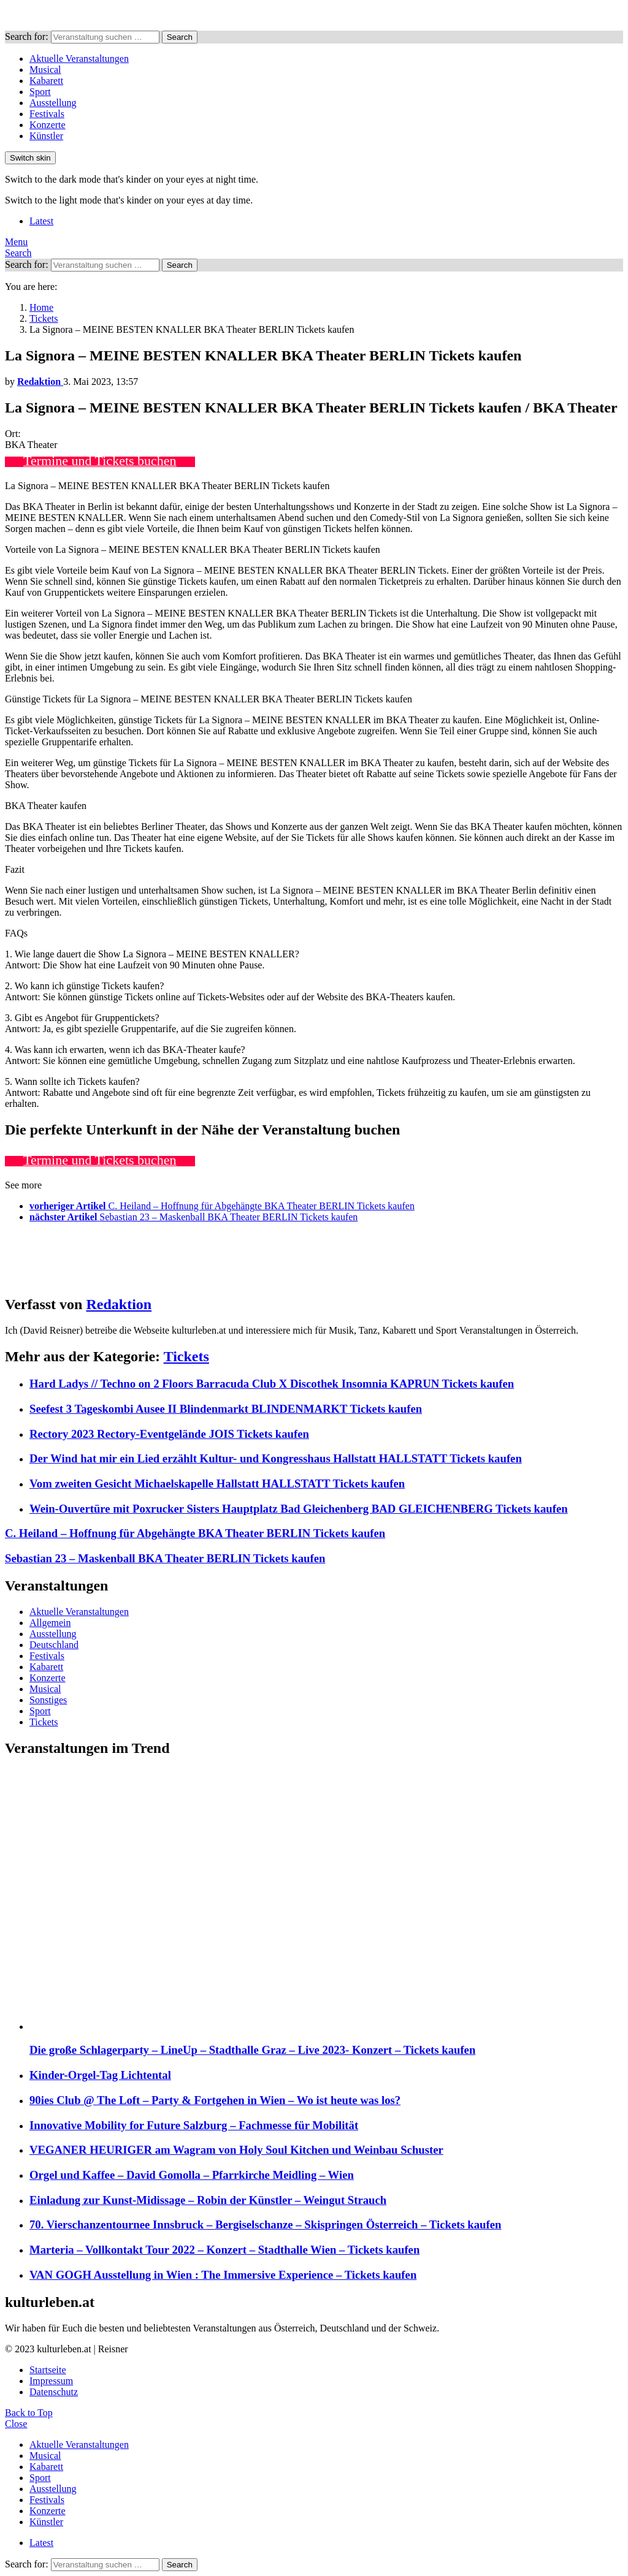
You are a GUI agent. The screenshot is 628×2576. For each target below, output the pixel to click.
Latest (41, 221)
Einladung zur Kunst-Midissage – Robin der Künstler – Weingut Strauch (207, 2200)
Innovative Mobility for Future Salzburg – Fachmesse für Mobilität (193, 2125)
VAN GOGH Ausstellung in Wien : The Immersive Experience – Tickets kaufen (222, 2274)
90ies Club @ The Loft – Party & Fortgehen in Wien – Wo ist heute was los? (214, 2100)
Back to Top (29, 2412)
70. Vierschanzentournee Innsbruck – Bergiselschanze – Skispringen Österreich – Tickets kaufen (265, 2224)
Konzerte (47, 125)
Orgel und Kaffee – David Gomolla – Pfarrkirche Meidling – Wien (191, 2174)
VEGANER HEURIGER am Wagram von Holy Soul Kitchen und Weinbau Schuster (236, 2149)
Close (16, 2423)
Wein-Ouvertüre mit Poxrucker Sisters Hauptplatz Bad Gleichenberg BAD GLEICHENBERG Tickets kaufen (298, 1508)
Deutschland (53, 1644)
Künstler (46, 136)
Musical (45, 69)
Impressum (51, 2381)
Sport (40, 91)
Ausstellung (52, 102)
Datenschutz (53, 2392)
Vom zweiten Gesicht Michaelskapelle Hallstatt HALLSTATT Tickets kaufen (217, 1483)
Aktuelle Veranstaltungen (79, 58)
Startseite (47, 2370)
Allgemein (50, 1622)
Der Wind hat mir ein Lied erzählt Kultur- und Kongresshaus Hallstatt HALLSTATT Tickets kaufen (275, 1458)
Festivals (46, 113)
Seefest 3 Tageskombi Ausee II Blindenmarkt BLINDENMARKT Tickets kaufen (225, 1408)
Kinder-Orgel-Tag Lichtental (100, 2075)
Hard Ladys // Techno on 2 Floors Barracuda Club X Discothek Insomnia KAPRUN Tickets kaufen (271, 1383)
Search (180, 37)
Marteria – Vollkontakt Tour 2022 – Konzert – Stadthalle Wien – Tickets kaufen (224, 2249)
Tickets (186, 1356)
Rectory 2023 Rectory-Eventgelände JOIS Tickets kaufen (169, 1433)
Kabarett (46, 80)
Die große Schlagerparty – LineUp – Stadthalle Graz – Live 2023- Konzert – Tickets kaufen (252, 2049)
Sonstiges (48, 1700)
